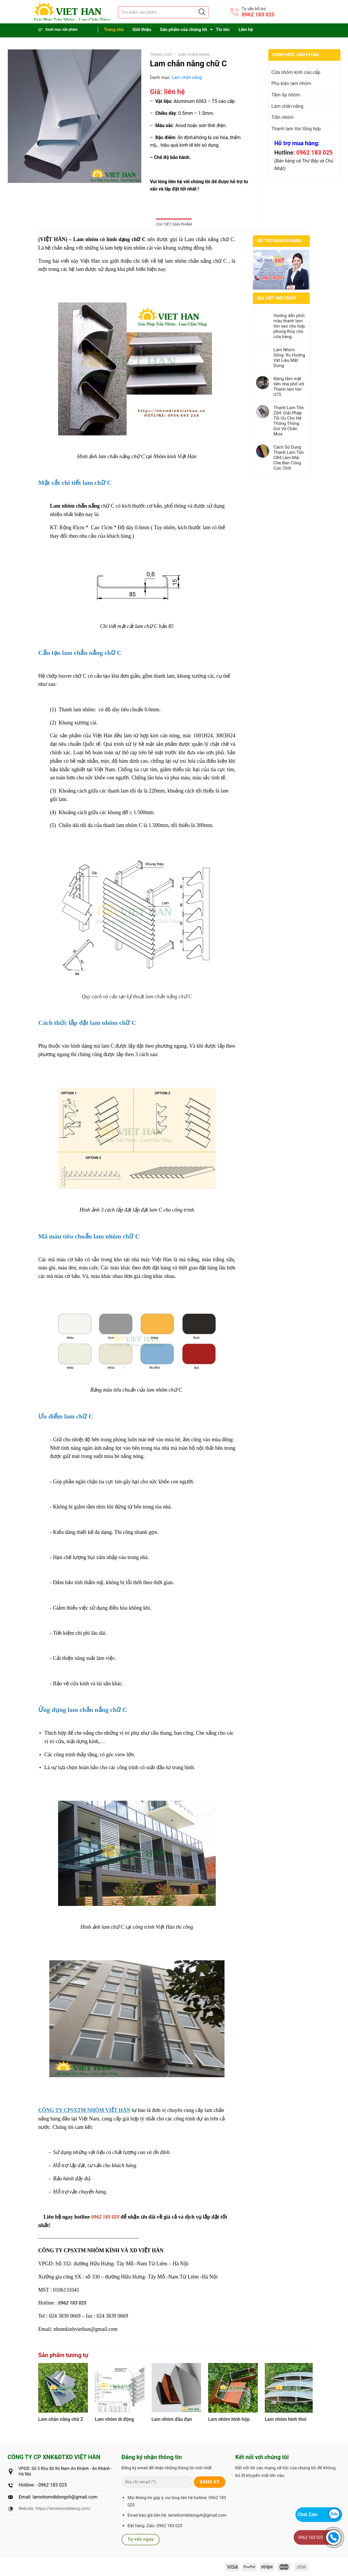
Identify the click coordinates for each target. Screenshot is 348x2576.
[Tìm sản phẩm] (163, 12)
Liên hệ (246, 29)
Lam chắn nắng (194, 54)
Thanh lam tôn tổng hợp (296, 129)
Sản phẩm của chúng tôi (183, 29)
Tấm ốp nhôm (286, 95)
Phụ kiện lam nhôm (291, 83)
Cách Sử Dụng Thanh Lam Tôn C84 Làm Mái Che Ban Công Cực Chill (289, 457)
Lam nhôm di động (114, 2419)
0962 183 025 (258, 14)
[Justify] (201, 12)
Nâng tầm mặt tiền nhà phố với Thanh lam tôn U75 (289, 386)
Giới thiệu (141, 29)
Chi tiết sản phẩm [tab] (174, 224)
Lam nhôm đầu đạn (172, 2419)
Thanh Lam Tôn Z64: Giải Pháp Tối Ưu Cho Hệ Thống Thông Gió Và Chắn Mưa (289, 421)
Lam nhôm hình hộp (229, 2419)
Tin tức (223, 29)
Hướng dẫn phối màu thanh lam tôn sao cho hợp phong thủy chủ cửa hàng (289, 326)
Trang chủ (113, 29)
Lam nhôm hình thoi (286, 2419)
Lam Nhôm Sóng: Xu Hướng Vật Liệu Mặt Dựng (289, 357)
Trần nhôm (283, 117)
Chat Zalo (307, 2514)
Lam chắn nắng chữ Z (60, 2419)
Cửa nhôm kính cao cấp (296, 72)
